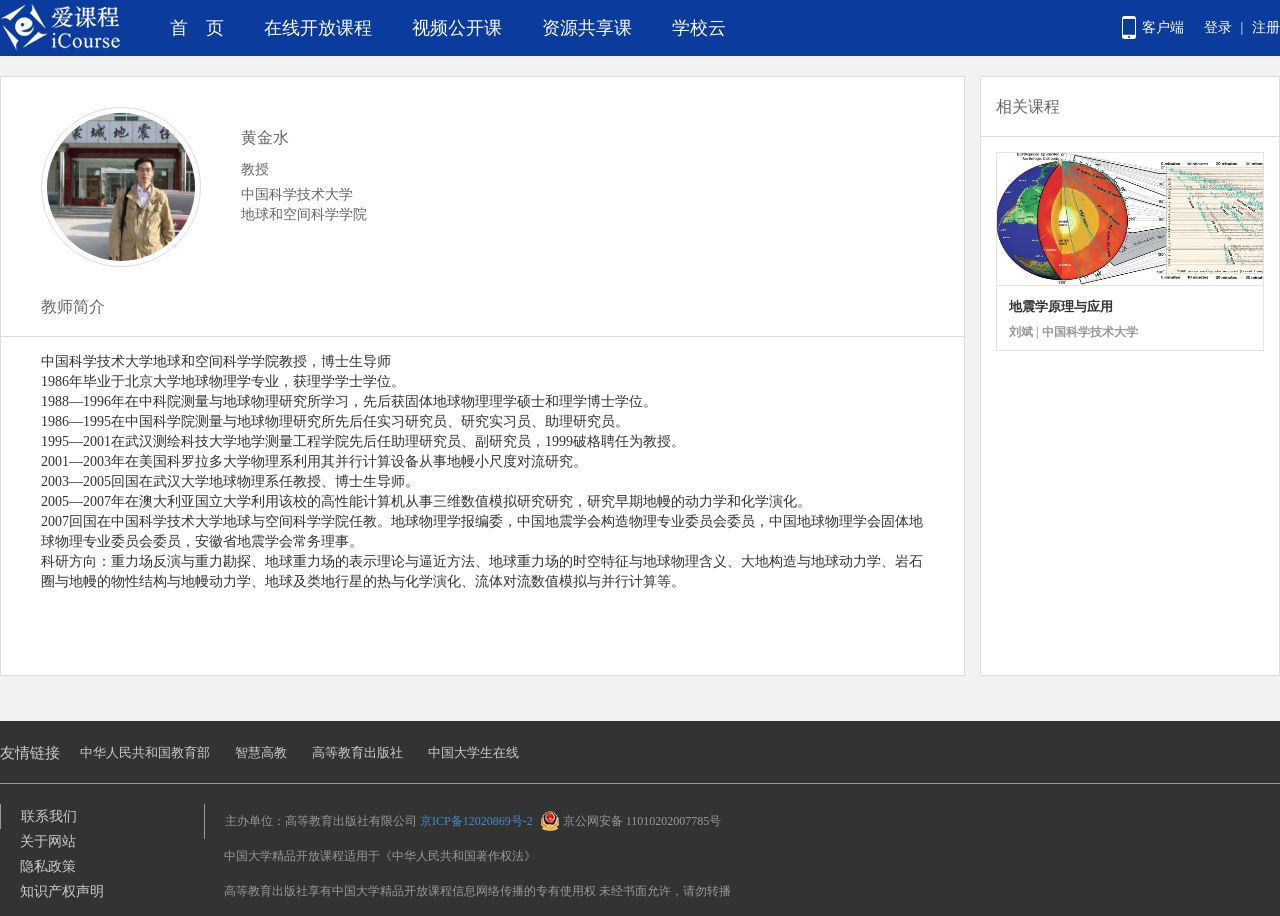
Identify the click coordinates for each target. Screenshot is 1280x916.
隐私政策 (48, 866)
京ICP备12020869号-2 (476, 821)
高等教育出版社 (357, 752)
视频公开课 (457, 28)
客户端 (1163, 27)
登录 (1218, 27)
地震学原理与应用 (1061, 306)
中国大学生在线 (473, 752)
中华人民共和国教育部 (145, 752)
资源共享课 (587, 28)
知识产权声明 (62, 891)
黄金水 (265, 137)
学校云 (699, 28)
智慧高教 (261, 752)
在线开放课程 (318, 28)
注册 (1266, 27)
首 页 (197, 28)
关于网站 (48, 841)
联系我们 (49, 816)
